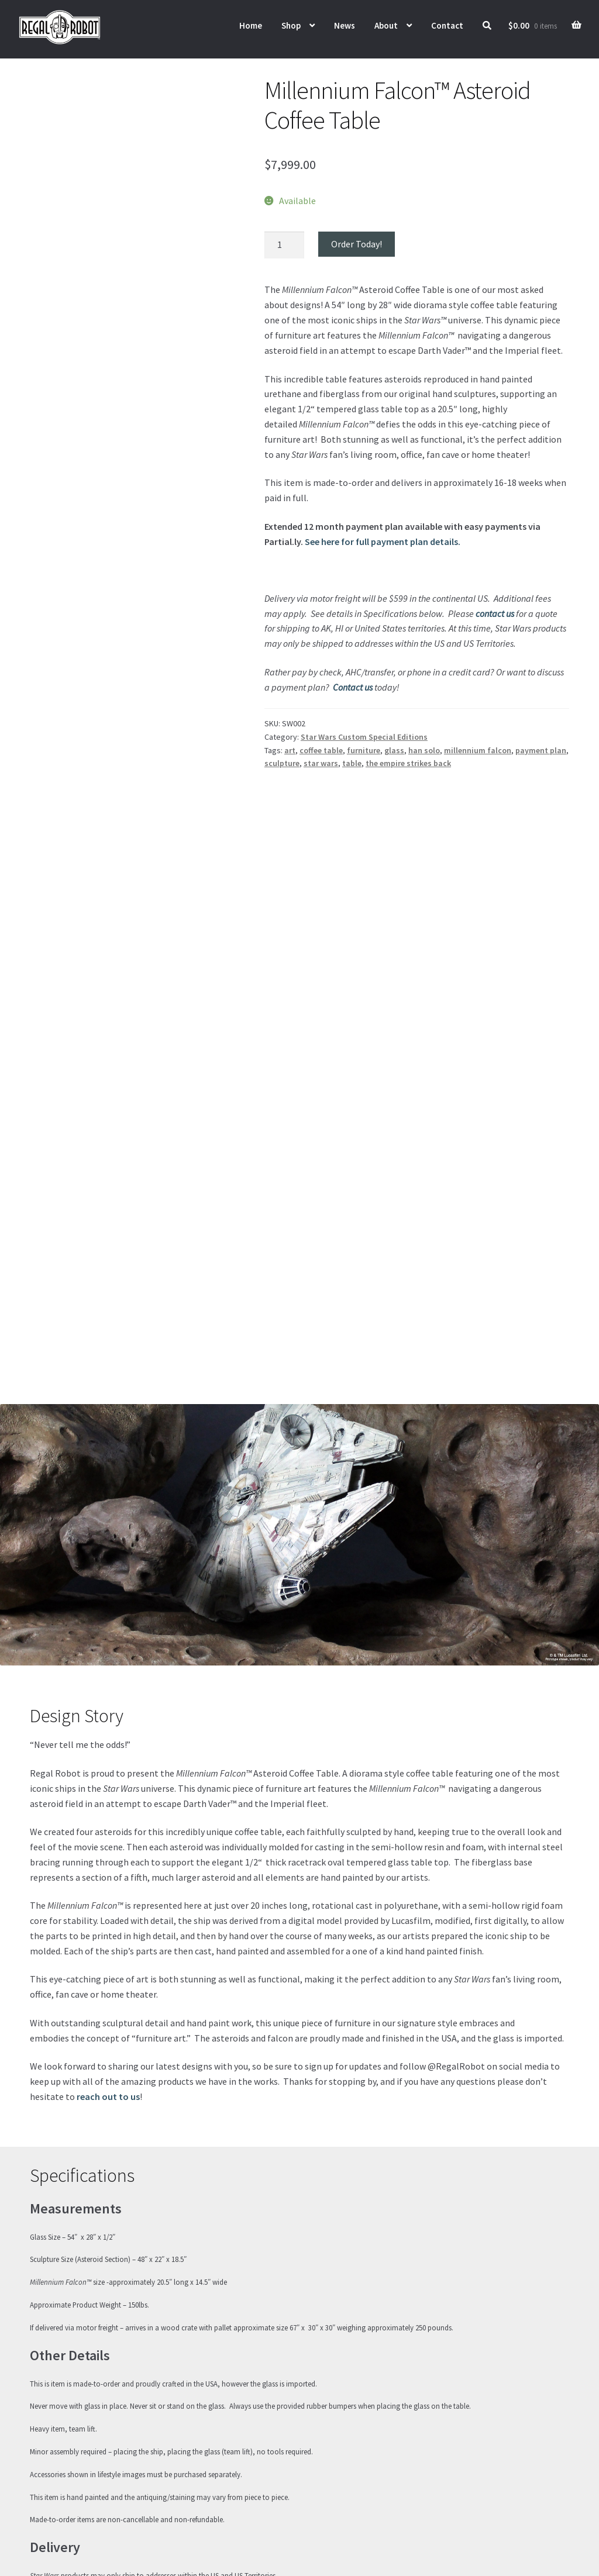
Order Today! (356, 244)
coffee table (321, 750)
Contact (447, 25)
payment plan (540, 750)
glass (394, 750)
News (344, 25)
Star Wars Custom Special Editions (364, 737)
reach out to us (108, 1944)
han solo (424, 750)
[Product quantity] (284, 245)
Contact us (353, 687)
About (386, 25)
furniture (363, 750)
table (352, 763)
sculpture (282, 763)
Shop (291, 25)
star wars (321, 763)
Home (250, 25)
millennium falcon (477, 750)
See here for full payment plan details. (382, 541)
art (289, 750)
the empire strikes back (408, 763)
